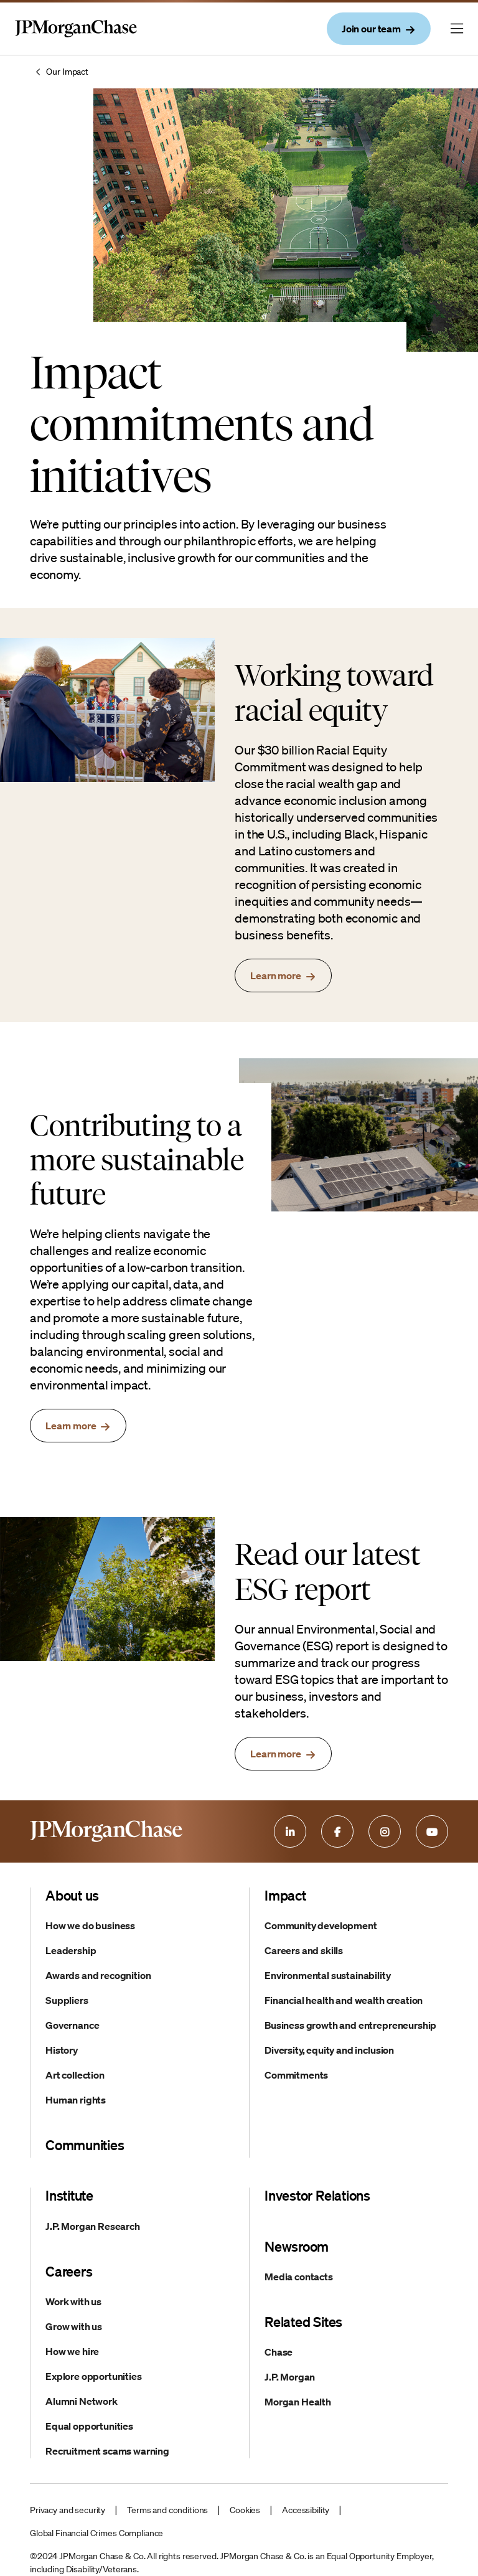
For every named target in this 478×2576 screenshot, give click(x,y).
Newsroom (297, 2246)
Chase (279, 2352)
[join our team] (379, 28)
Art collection (75, 2075)
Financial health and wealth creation (344, 2000)
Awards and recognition (98, 1975)
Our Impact (67, 71)
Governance (72, 2025)
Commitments (296, 2075)
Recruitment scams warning (107, 2451)
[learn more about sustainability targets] (78, 1425)
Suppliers (66, 2000)
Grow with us (73, 2326)
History (61, 2050)
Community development (321, 1925)
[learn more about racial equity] (283, 975)
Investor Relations (317, 2195)
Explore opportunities (93, 2376)
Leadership (70, 1950)
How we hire (72, 2351)
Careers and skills (304, 1950)
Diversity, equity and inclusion (329, 2050)
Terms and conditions (167, 2510)
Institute (69, 2195)
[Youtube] (432, 1831)
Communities (84, 2144)
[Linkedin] (290, 1831)
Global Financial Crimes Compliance (96, 2533)
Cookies (245, 2510)
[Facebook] (337, 1831)
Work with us (73, 2301)
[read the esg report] (283, 1753)
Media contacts (299, 2276)
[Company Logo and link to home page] (76, 41)
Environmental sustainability (328, 1975)
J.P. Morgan (290, 2377)
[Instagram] (384, 1831)
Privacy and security (67, 2510)
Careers (68, 2271)
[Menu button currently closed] (457, 28)
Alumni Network (81, 2401)
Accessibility (305, 2510)
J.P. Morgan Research (92, 2226)
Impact (285, 1895)
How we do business (90, 1925)
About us (72, 1895)
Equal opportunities (89, 2426)
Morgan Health (298, 2401)
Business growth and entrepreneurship (350, 2025)
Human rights (75, 2100)
